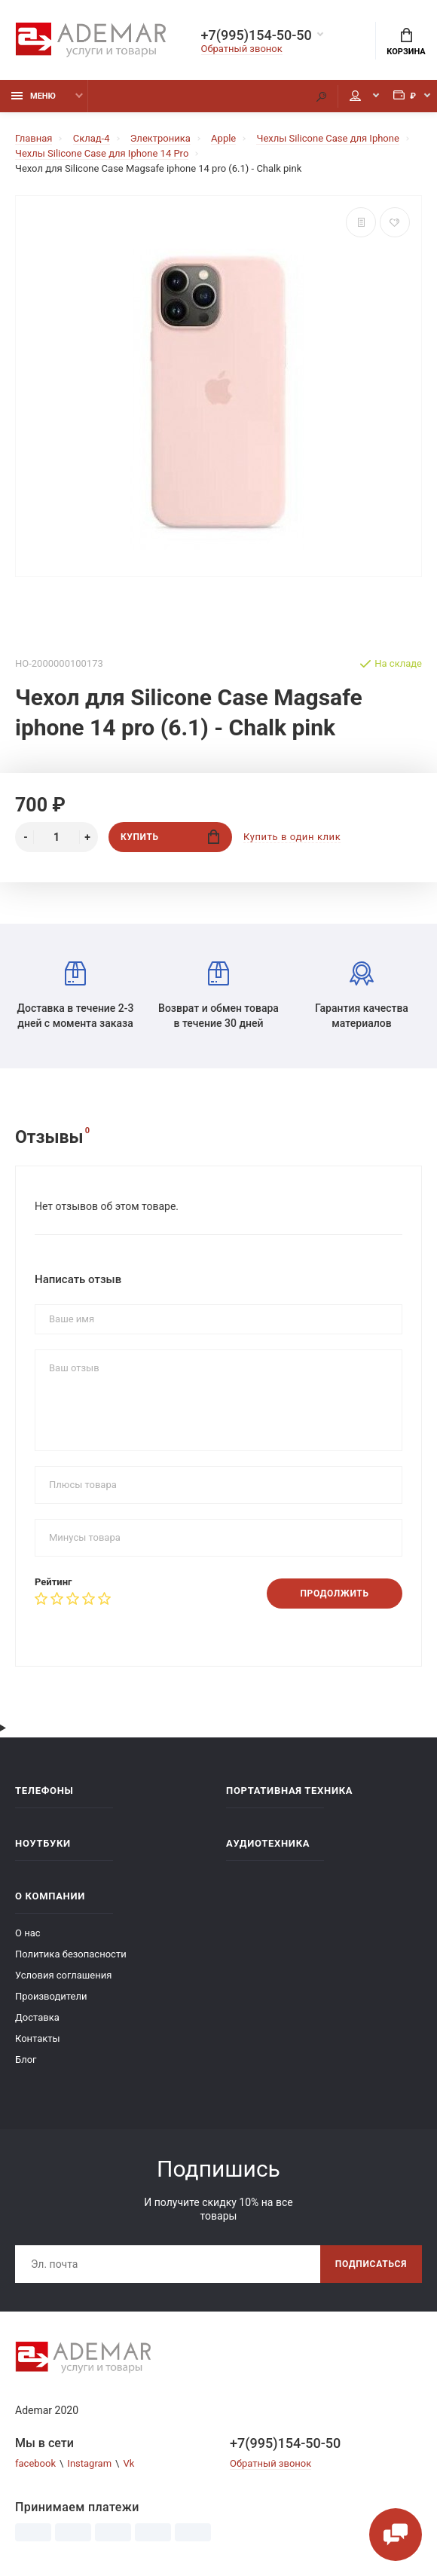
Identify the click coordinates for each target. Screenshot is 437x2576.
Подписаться (371, 2264)
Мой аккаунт (355, 95)
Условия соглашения (63, 1975)
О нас (28, 1933)
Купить (170, 837)
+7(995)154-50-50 (256, 35)
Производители (51, 1996)
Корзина (406, 42)
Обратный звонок (242, 48)
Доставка (37, 2017)
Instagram (89, 2463)
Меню (33, 96)
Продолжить (334, 1593)
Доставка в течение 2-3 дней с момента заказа (75, 995)
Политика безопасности (71, 1954)
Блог (26, 2059)
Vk (128, 2463)
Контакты (37, 2038)
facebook (35, 2463)
